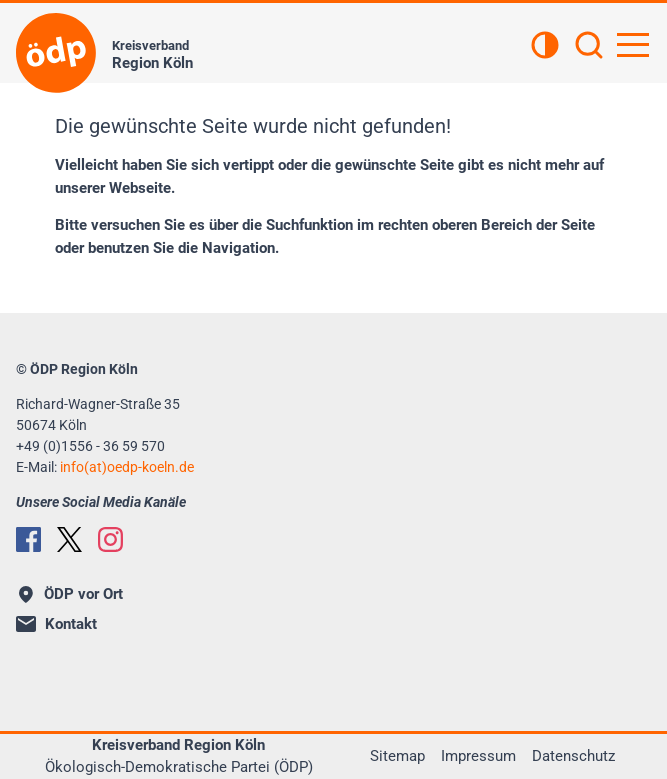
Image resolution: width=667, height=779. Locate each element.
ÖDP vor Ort (71, 594)
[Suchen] (589, 47)
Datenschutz (573, 756)
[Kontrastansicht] (545, 47)
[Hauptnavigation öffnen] (633, 45)
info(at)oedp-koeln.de (127, 467)
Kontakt (56, 624)
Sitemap (397, 756)
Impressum (478, 756)
